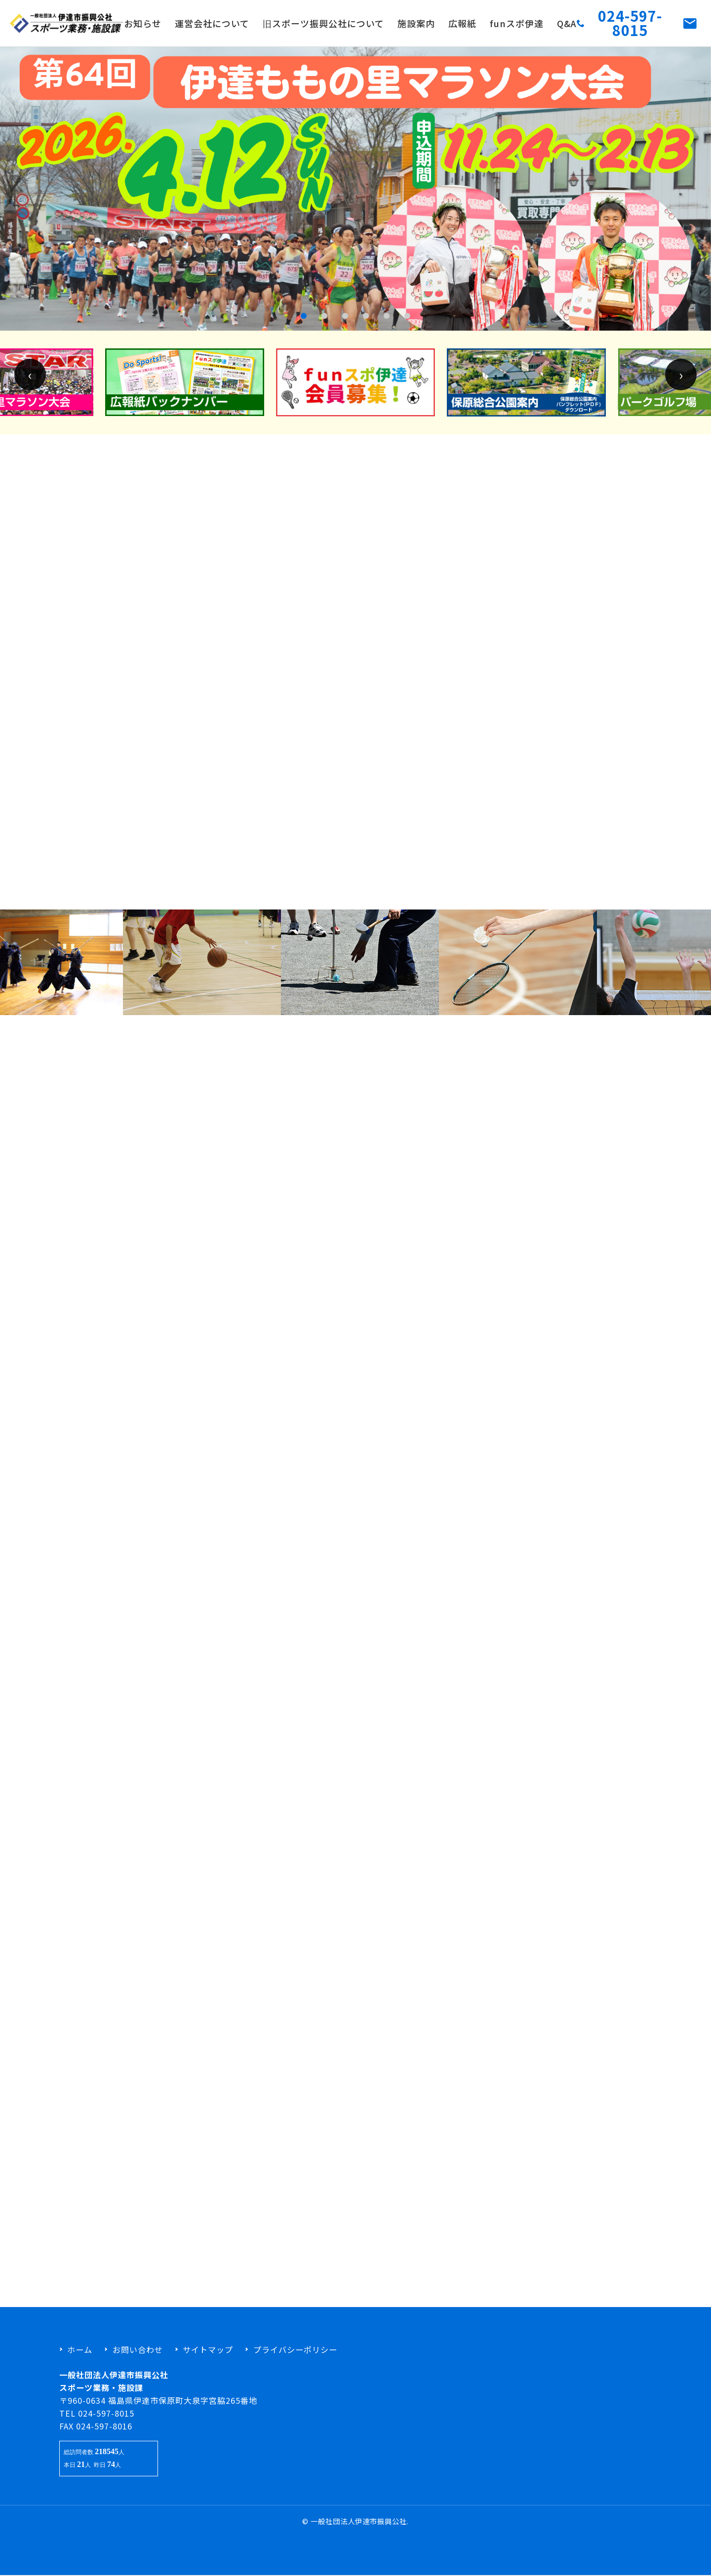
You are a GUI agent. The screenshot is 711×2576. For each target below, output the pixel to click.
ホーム (79, 2349)
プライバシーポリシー (295, 2349)
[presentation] (30, 384)
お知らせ (142, 23)
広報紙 (462, 23)
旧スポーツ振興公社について (323, 23)
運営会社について (212, 23)
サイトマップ (208, 2349)
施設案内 (416, 23)
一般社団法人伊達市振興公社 (359, 2521)
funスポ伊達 (517, 23)
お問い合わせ (138, 2349)
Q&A (567, 23)
